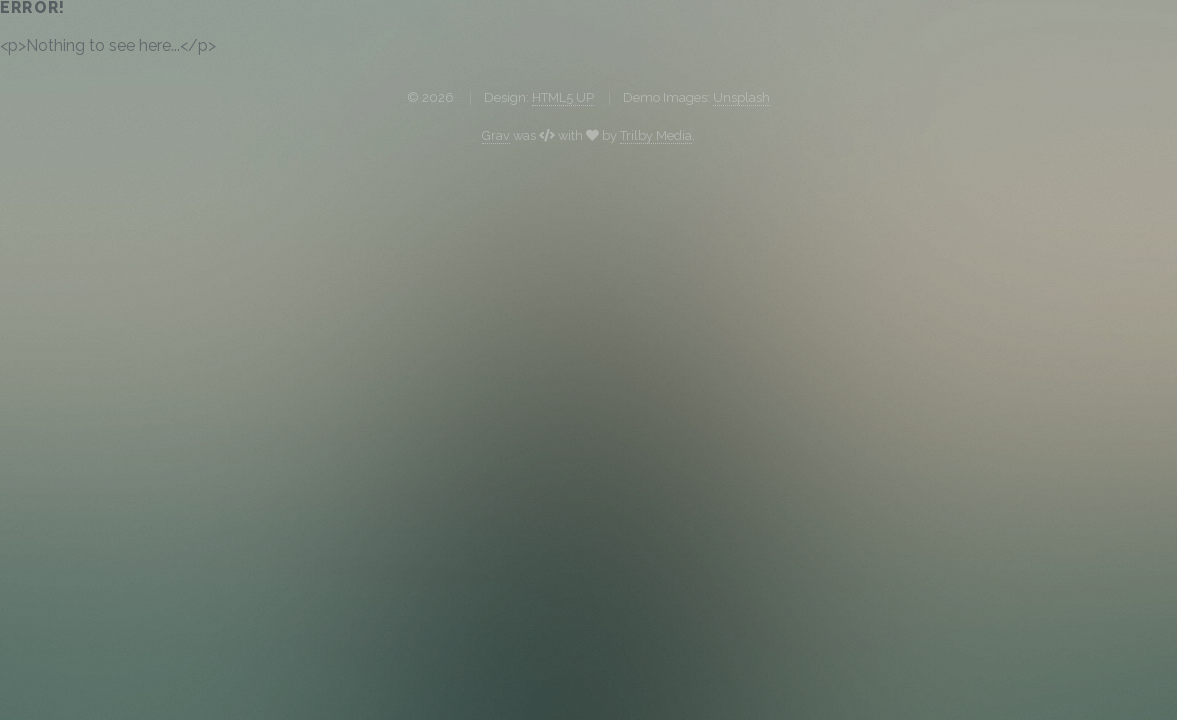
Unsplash (741, 97)
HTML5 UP (563, 97)
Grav (496, 135)
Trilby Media (656, 135)
